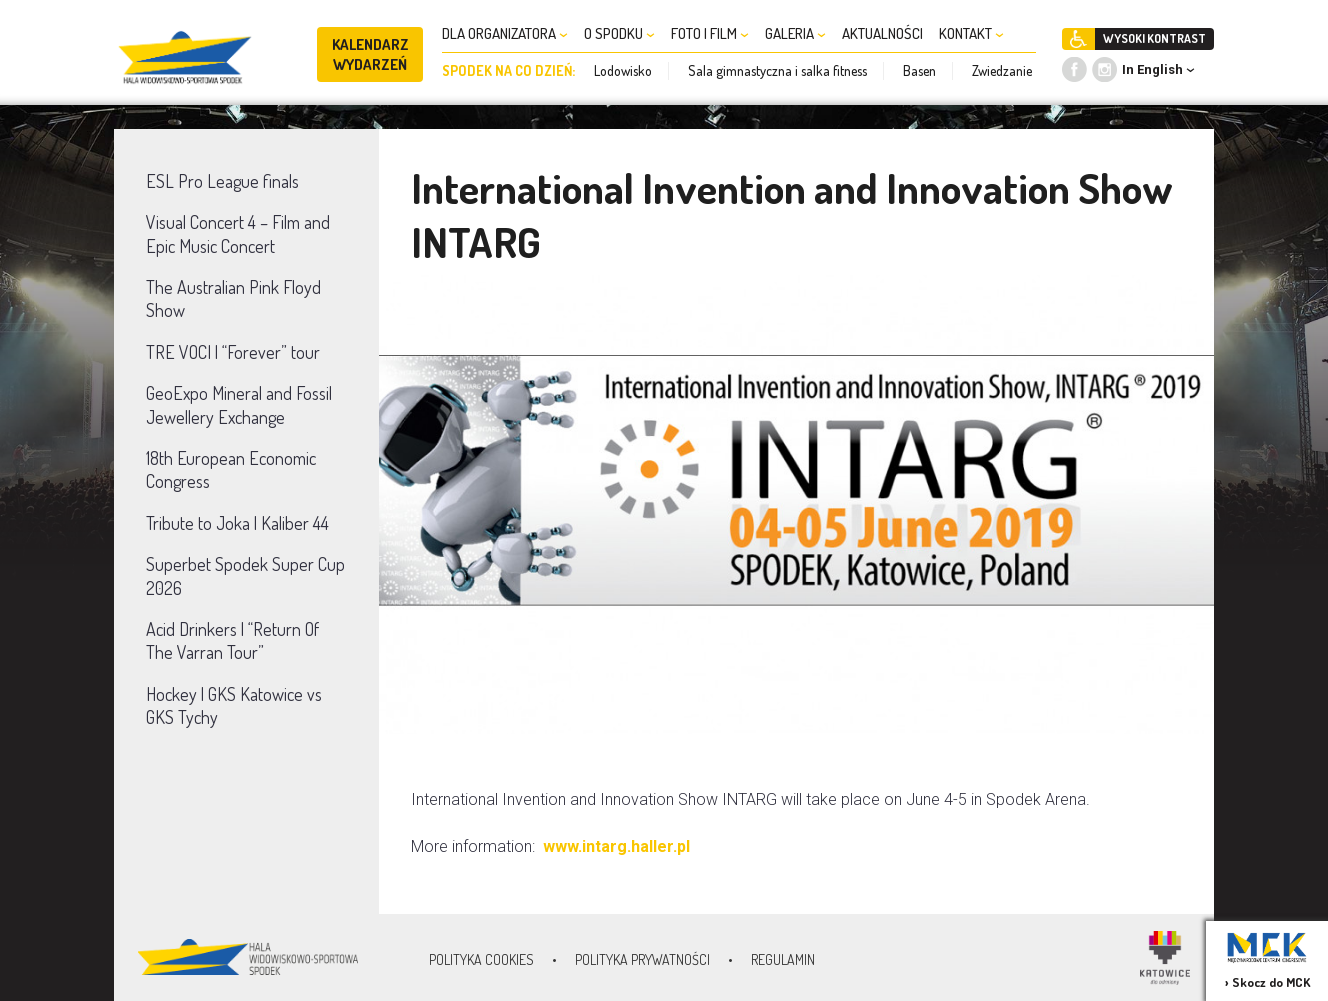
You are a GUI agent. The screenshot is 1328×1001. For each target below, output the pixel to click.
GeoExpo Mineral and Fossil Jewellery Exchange (239, 404)
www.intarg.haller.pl (618, 846)
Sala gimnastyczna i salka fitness (777, 70)
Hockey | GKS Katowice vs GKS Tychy (234, 705)
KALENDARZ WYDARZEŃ (370, 54)
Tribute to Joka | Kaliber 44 (237, 523)
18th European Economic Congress (231, 469)
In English (1152, 69)
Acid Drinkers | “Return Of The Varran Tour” (232, 640)
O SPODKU (619, 33)
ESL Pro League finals (222, 181)
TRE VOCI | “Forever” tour (233, 352)
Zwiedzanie (1002, 70)
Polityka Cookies (481, 959)
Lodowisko (623, 70)
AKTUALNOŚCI (882, 33)
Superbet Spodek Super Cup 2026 (245, 575)
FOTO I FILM (710, 33)
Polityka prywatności (642, 959)
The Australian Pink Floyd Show (233, 298)
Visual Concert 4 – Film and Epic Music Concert (238, 233)
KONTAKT (971, 33)
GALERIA (795, 33)
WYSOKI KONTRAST (1154, 38)
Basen (919, 70)
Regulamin (783, 959)
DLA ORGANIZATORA (505, 33)
